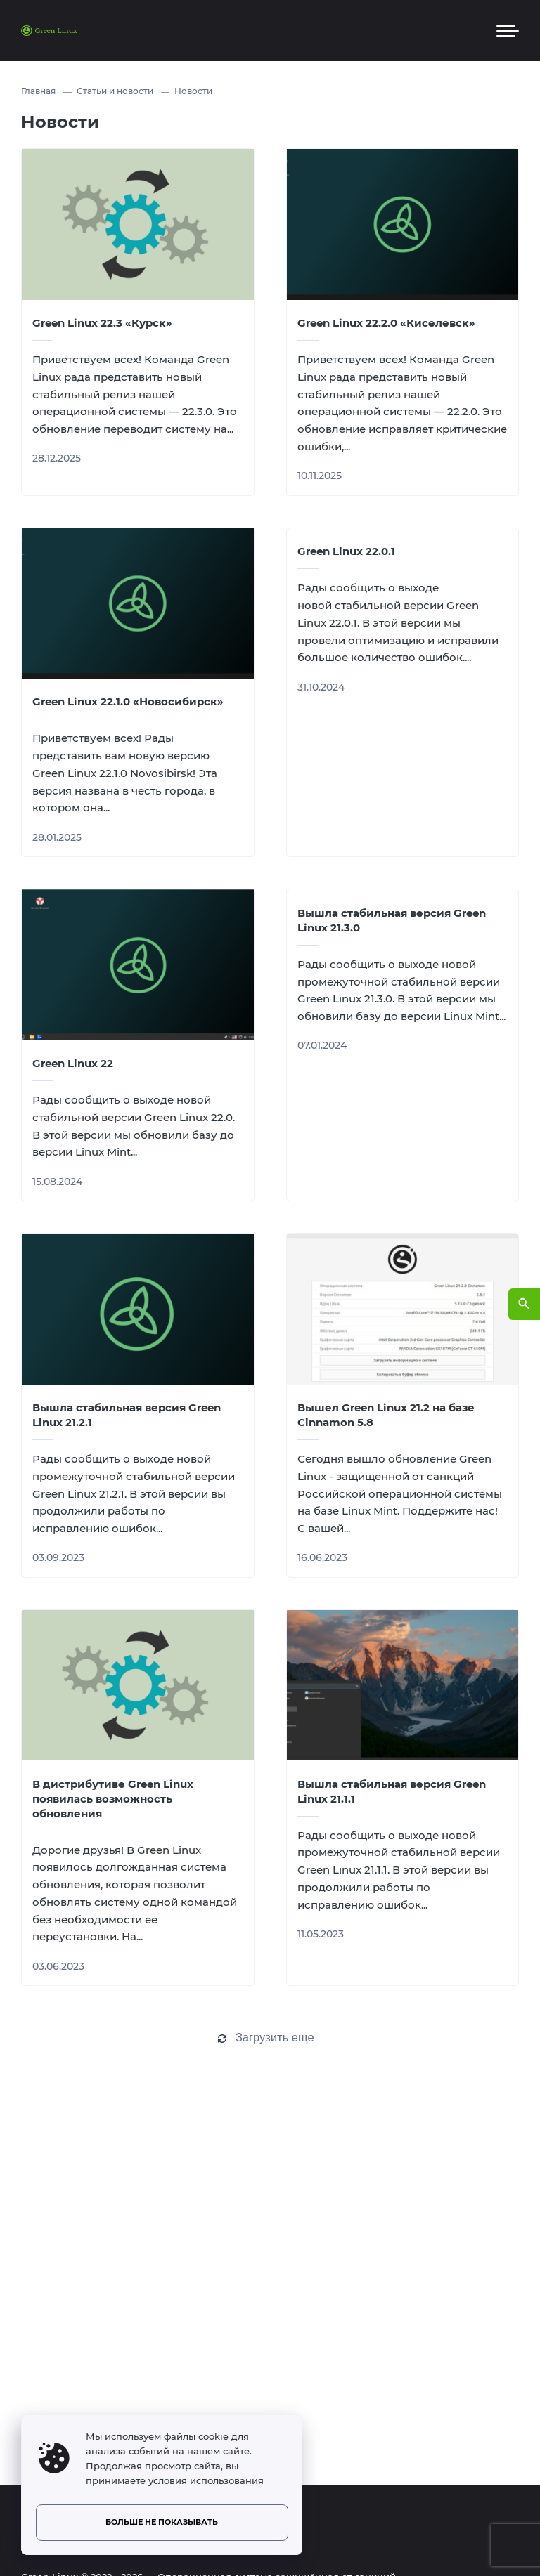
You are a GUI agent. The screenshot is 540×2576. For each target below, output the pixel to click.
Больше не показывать (161, 2522)
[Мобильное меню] (507, 31)
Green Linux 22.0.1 (346, 551)
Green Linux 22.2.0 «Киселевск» (386, 322)
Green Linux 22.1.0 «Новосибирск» (128, 701)
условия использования (206, 2481)
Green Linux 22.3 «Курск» (102, 322)
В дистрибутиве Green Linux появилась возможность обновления (112, 1798)
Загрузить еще (275, 2037)
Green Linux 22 (72, 1063)
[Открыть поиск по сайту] (524, 1304)
